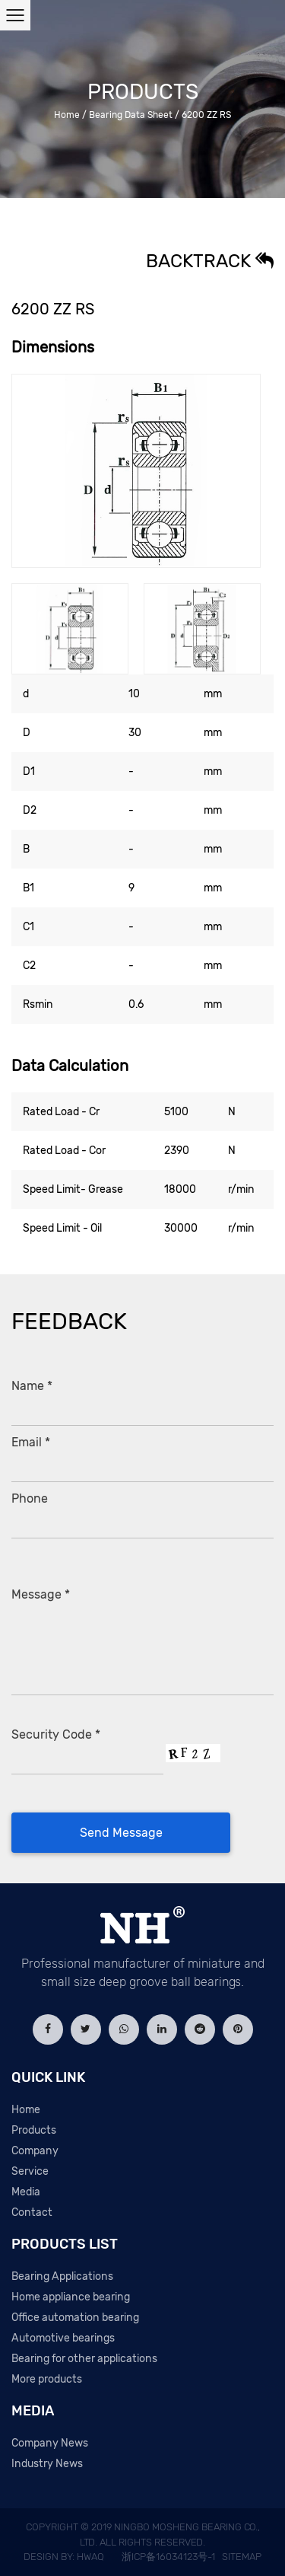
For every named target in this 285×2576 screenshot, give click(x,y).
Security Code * (55, 1734)
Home (67, 115)
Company (35, 2150)
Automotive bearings (63, 2338)
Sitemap (241, 2556)
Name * (31, 1386)
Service (30, 2171)
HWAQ (90, 2556)
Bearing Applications (62, 2276)
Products (33, 2130)
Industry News (47, 2463)
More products (46, 2379)
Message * (40, 1594)
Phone (29, 1498)
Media (25, 2191)
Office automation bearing (75, 2317)
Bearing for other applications (84, 2358)
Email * (30, 1442)
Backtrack (210, 261)
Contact (31, 2212)
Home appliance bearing (70, 2297)
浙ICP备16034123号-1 (168, 2556)
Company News (49, 2443)
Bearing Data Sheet (131, 115)
